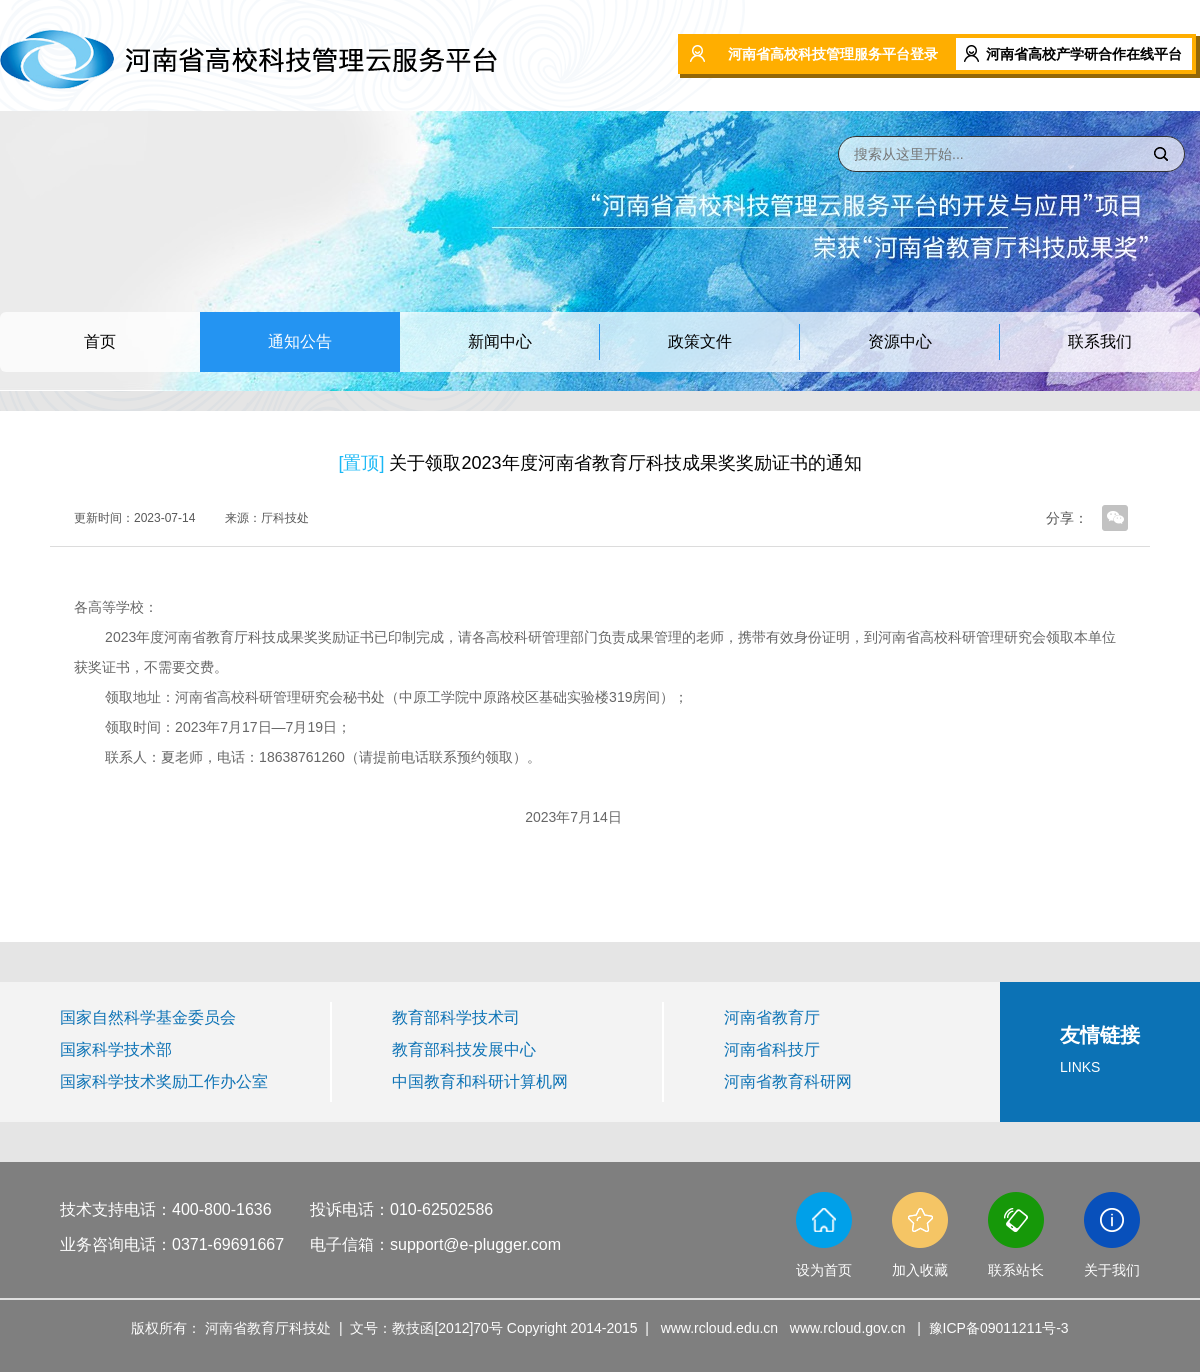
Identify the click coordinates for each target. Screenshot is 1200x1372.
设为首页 (824, 1270)
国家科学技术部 (116, 1049)
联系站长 (1016, 1270)
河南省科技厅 (772, 1049)
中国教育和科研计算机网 (480, 1081)
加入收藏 (920, 1270)
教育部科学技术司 (456, 1017)
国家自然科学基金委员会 (148, 1017)
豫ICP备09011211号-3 (999, 1328)
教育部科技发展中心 (464, 1049)
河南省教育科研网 (788, 1081)
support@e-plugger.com (475, 1244)
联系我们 (1100, 341)
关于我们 (1112, 1270)
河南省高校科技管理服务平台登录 (833, 54)
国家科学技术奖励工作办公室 (164, 1081)
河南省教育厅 (772, 1017)
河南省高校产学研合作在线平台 (1084, 54)
